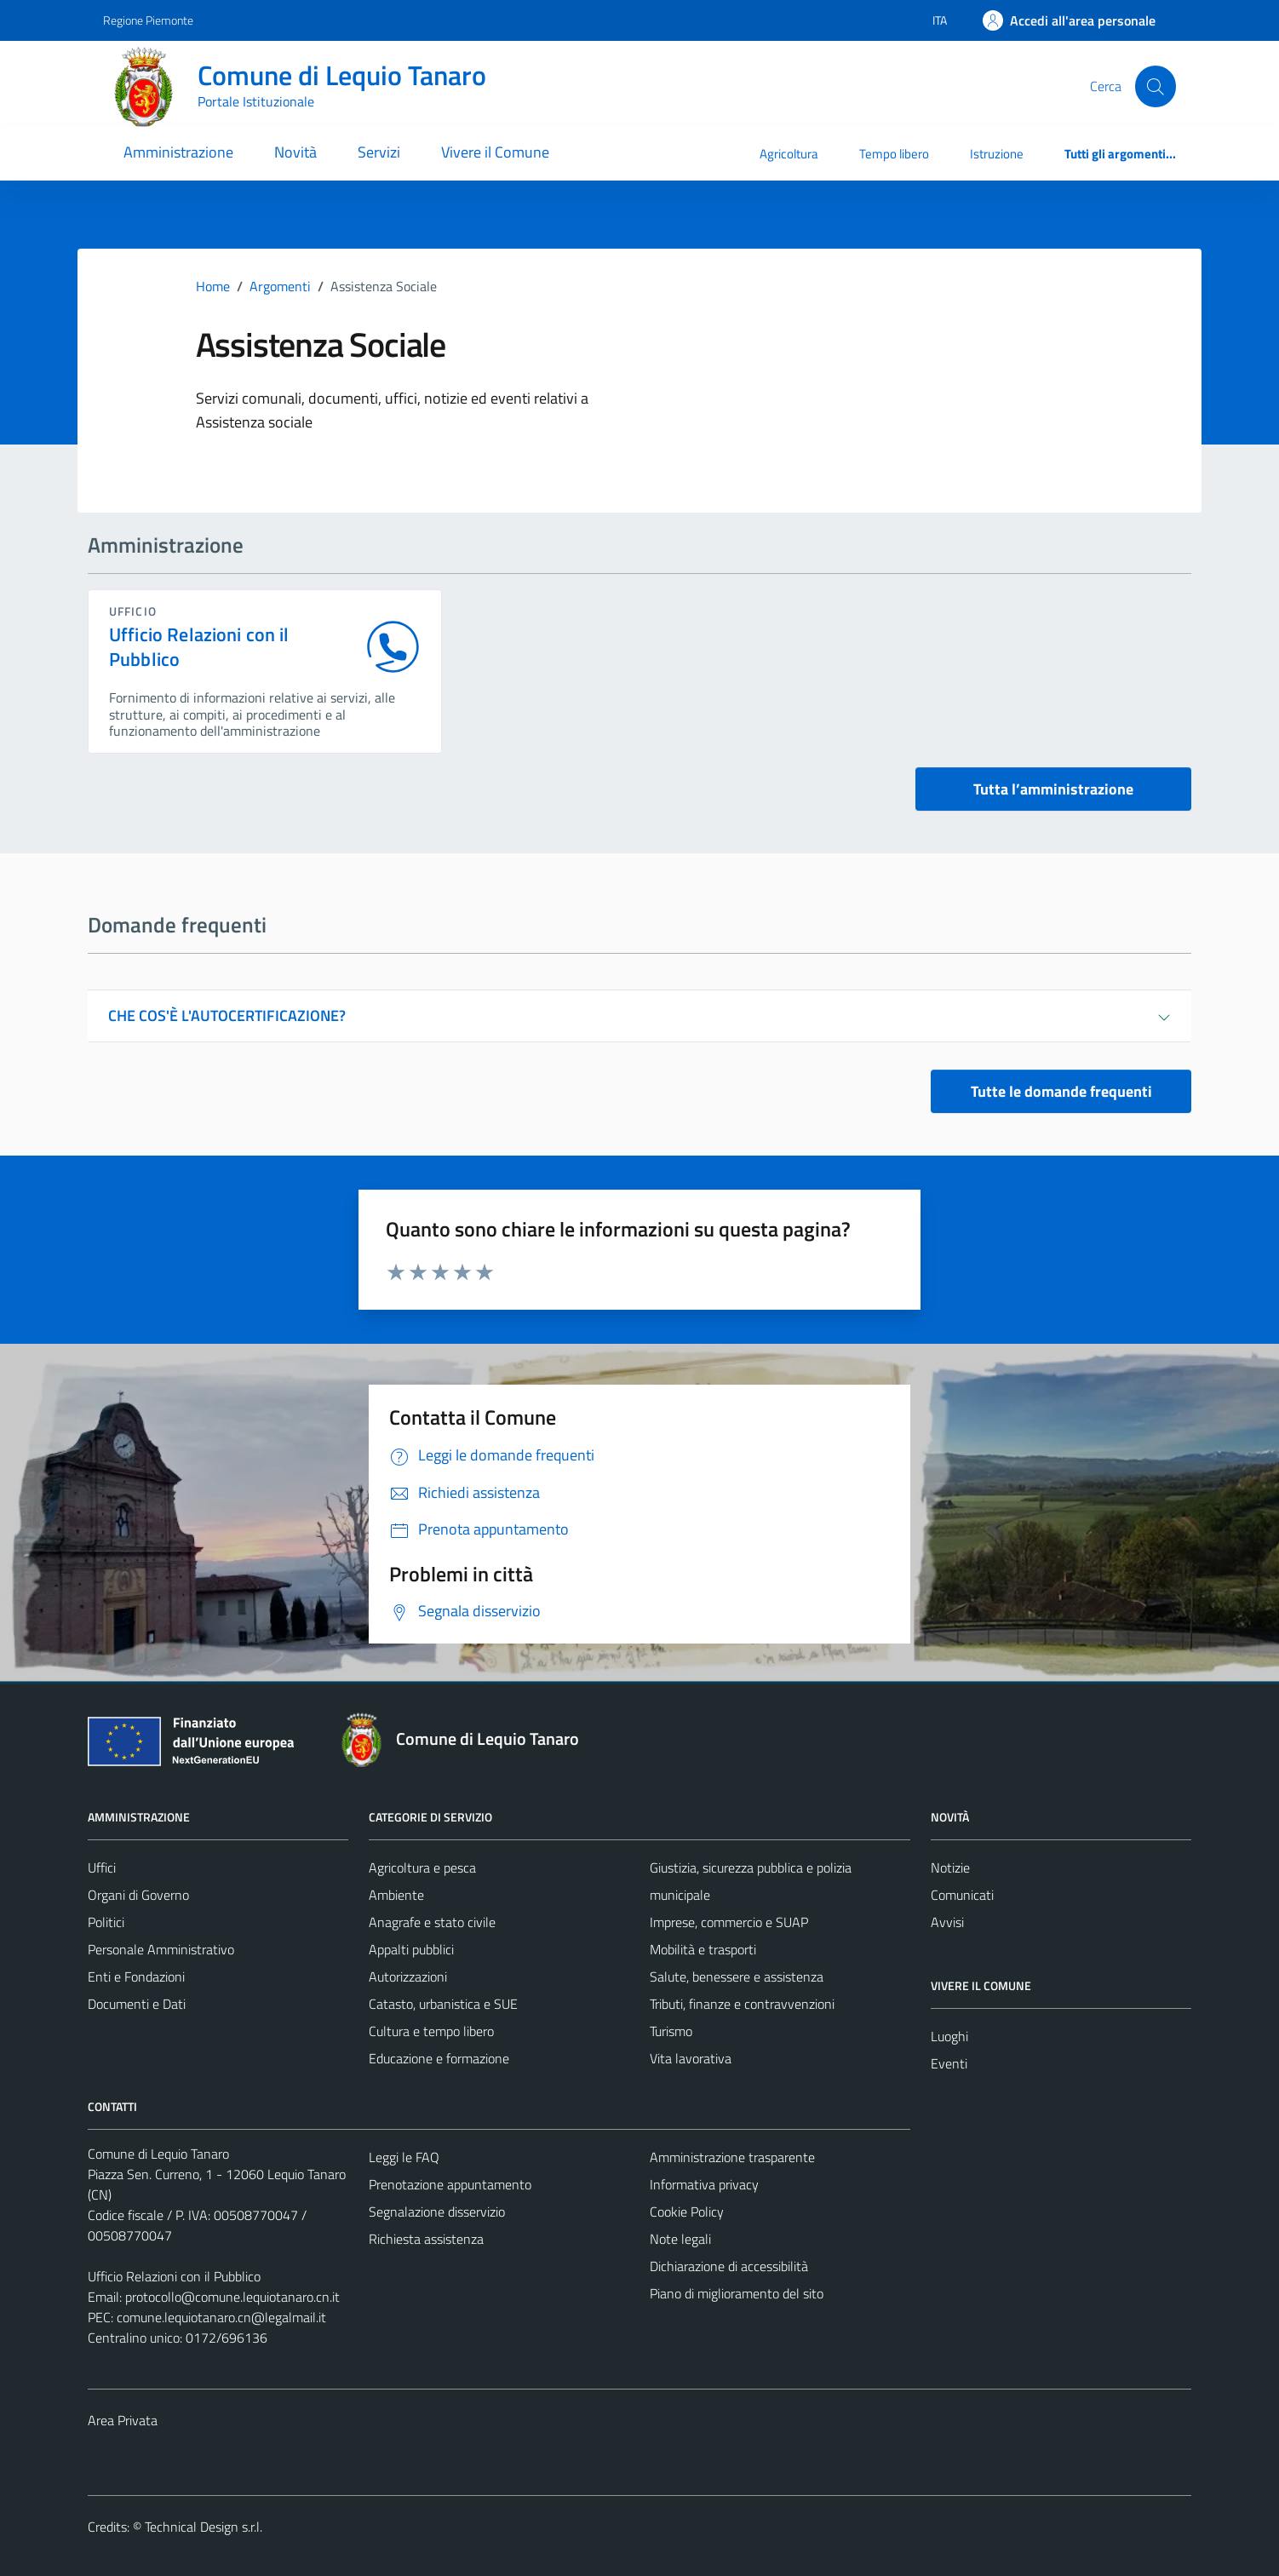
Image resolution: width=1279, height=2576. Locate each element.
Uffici (102, 1867)
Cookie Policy (687, 2211)
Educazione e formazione (439, 2058)
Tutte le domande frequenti (1061, 1091)
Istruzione (997, 154)
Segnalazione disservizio (437, 2211)
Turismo (671, 2031)
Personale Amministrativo (161, 1949)
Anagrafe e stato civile (432, 1922)
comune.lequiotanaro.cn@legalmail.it (221, 2317)
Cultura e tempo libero (431, 2031)
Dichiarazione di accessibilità (729, 2266)
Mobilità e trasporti (703, 1949)
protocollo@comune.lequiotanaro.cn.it (232, 2296)
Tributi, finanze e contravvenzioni (742, 2004)
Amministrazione (178, 152)
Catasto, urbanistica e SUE (443, 2004)
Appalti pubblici (411, 1949)
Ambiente (396, 1895)
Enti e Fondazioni (136, 1976)
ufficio (133, 611)
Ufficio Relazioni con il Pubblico (199, 647)
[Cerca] (1155, 86)
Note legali (680, 2239)
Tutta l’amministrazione (1053, 788)
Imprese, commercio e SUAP (729, 1922)
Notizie (950, 1867)
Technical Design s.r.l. (203, 2526)
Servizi (379, 152)
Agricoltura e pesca (422, 1867)
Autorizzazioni (408, 1976)
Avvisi (947, 1922)
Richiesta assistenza (426, 2239)
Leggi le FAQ (404, 2157)
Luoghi (949, 2036)
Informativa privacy (704, 2184)
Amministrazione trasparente (732, 2157)
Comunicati (962, 1895)
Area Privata (123, 2420)
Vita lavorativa (690, 2058)
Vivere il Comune (495, 152)
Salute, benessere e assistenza (736, 1976)
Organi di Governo (138, 1895)
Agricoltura (789, 154)
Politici (106, 1922)
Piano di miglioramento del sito (736, 2293)
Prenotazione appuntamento (450, 2184)
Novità (295, 152)
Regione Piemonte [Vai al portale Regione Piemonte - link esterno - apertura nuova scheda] (148, 20)
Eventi (949, 2063)
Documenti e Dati (137, 2004)
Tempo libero (894, 154)
